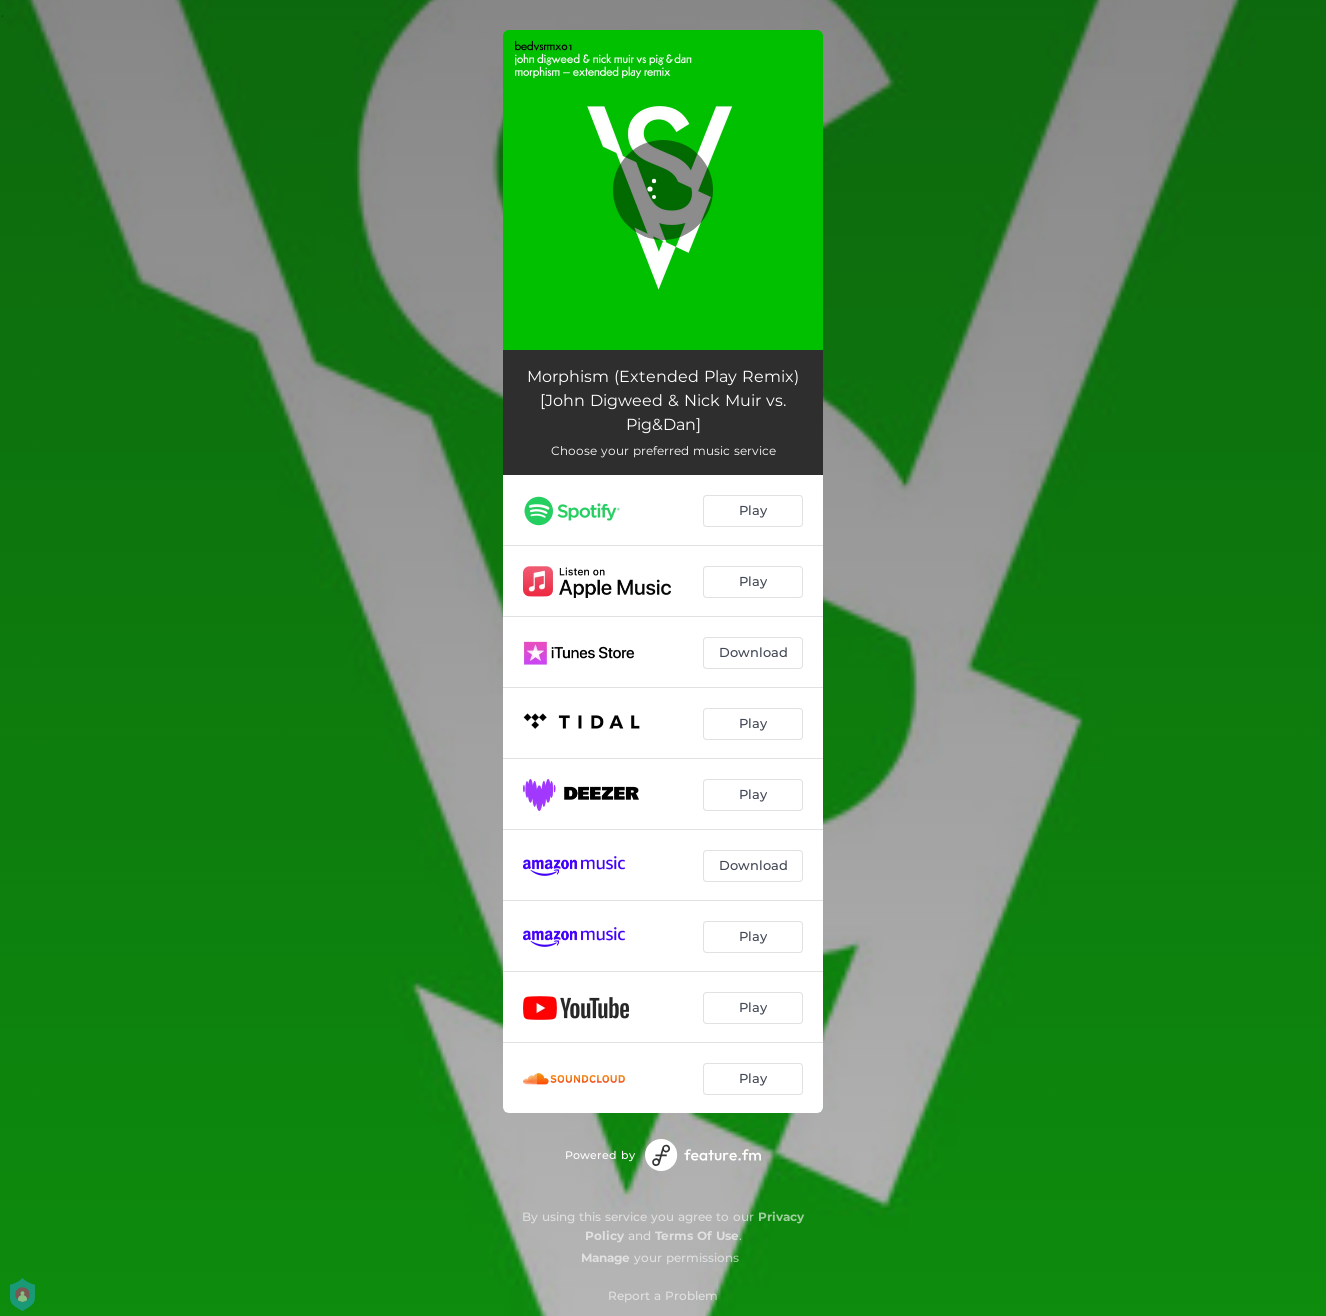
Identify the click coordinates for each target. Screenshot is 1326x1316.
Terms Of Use (697, 1235)
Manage (605, 1257)
